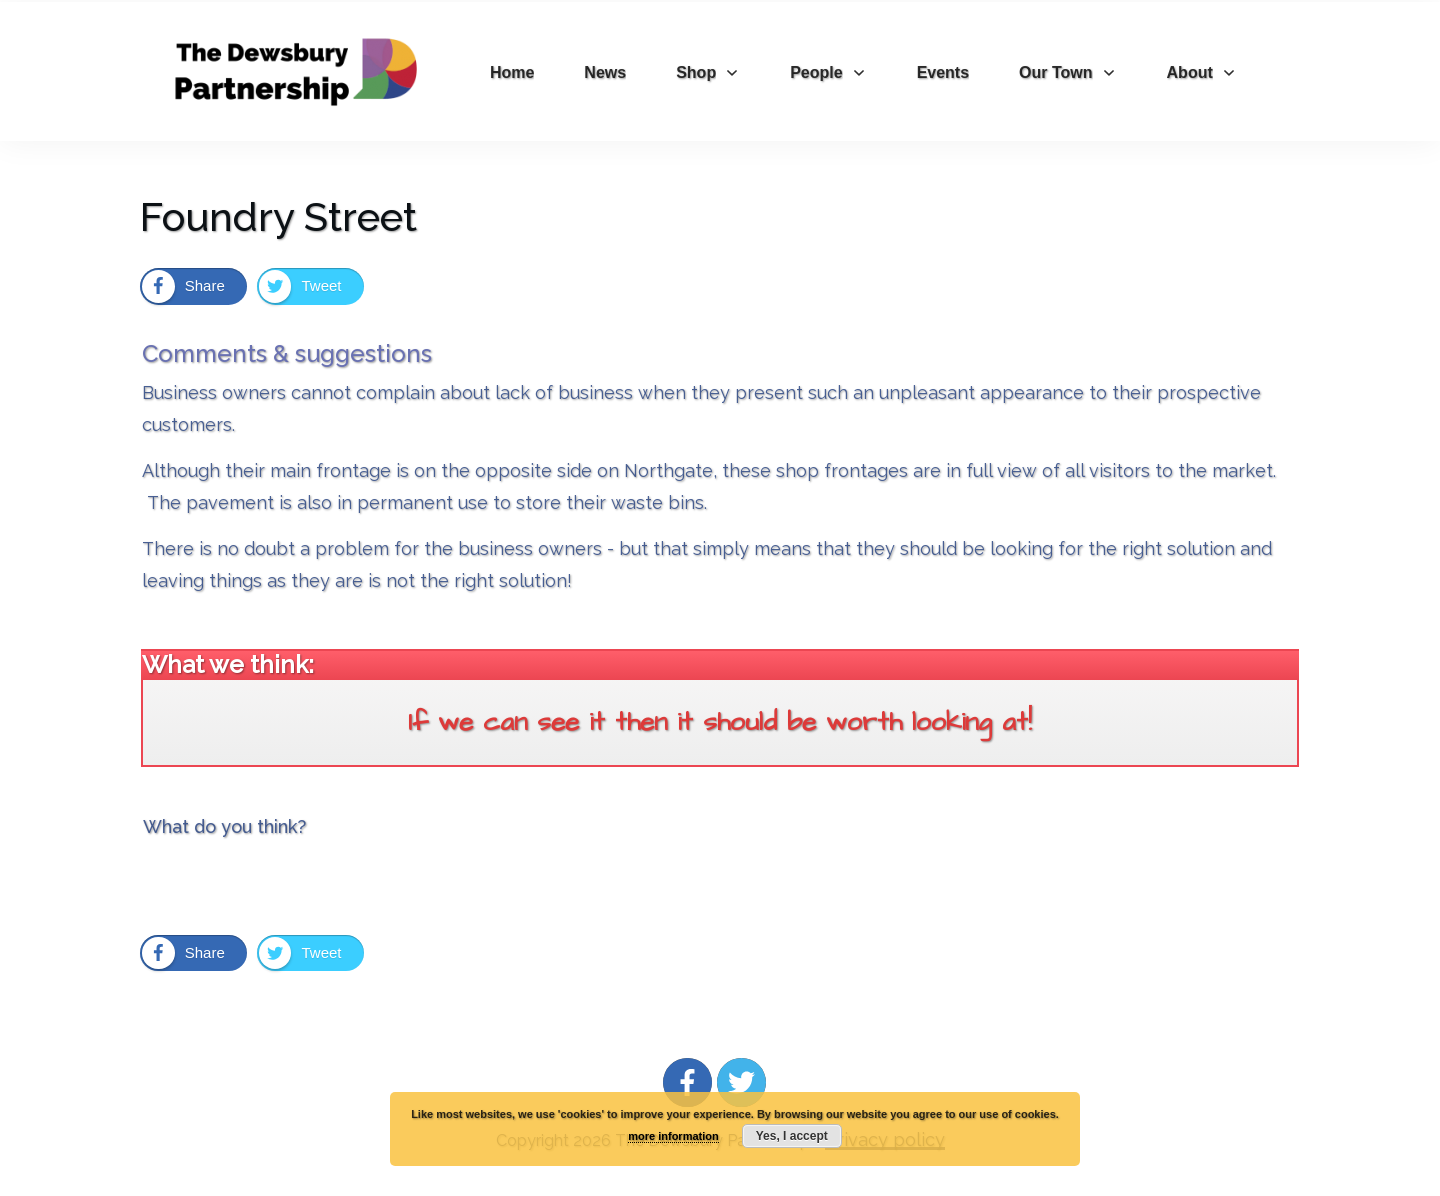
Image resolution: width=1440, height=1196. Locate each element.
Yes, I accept (792, 1136)
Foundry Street (278, 216)
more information (673, 1136)
